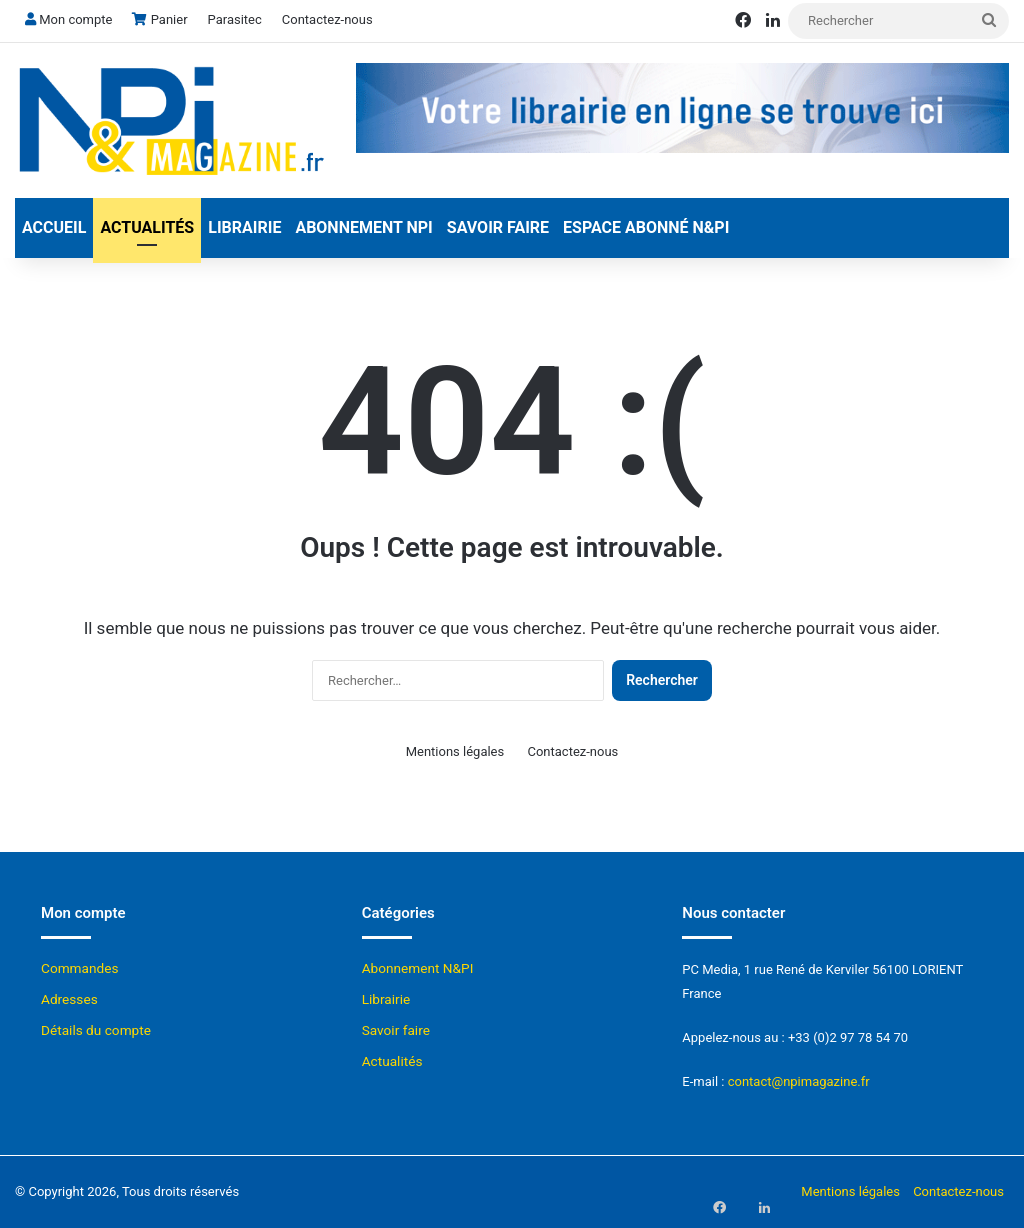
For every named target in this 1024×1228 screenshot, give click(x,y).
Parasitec (235, 19)
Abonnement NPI (363, 227)
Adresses (69, 999)
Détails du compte (96, 1030)
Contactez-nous (327, 19)
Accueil (54, 227)
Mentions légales (455, 751)
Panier (159, 19)
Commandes (80, 968)
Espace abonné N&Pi (646, 227)
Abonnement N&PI (418, 968)
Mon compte (68, 19)
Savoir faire (498, 227)
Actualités (147, 227)
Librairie (244, 227)
